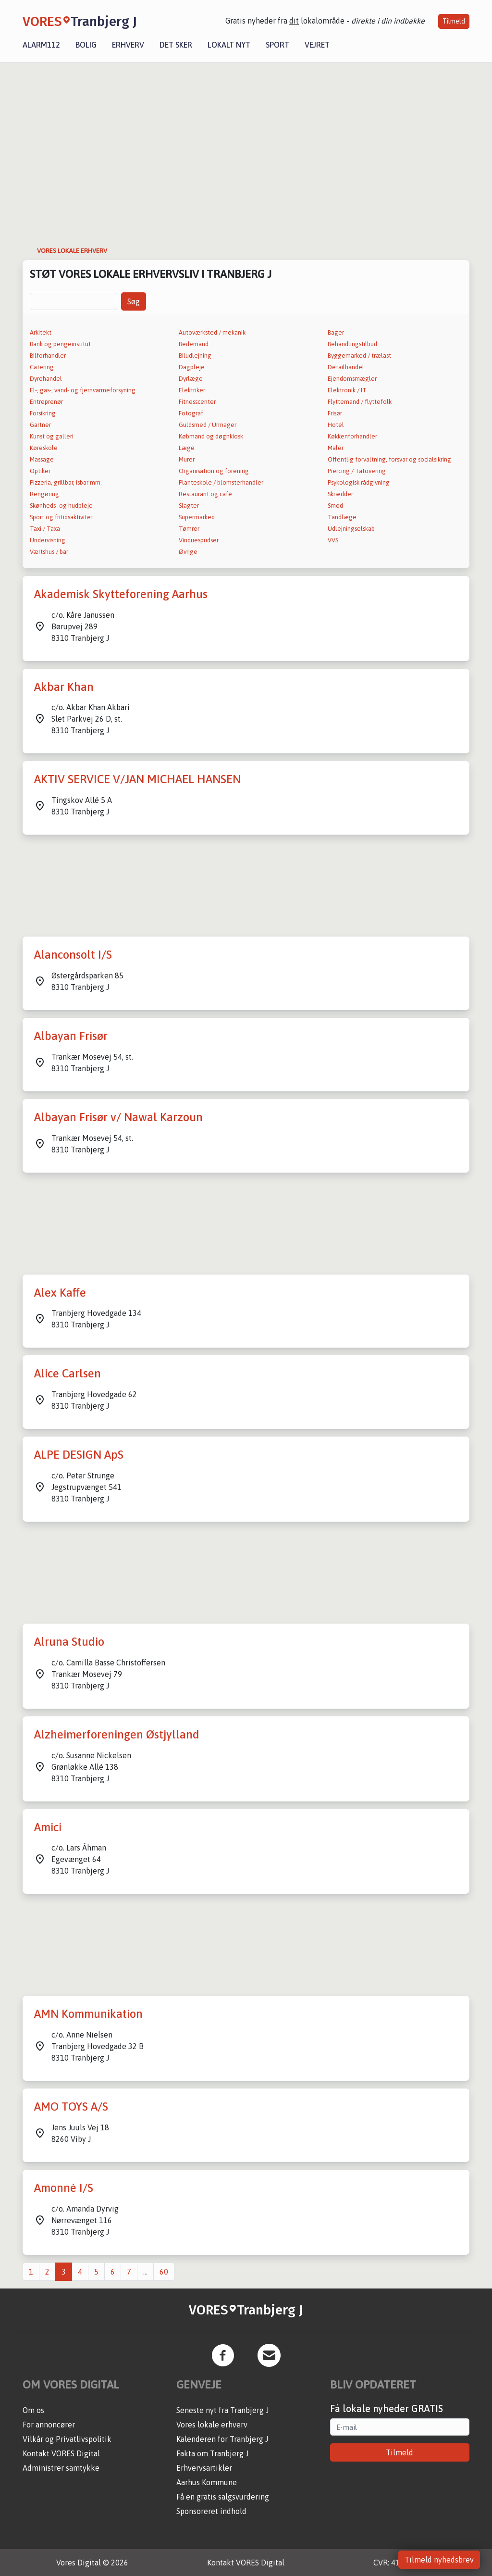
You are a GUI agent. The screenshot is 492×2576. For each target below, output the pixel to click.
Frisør (335, 413)
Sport (277, 44)
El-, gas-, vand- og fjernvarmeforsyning (82, 390)
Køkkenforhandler (352, 436)
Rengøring (44, 494)
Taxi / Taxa (45, 528)
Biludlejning (195, 355)
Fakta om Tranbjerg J (212, 2453)
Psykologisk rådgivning (359, 482)
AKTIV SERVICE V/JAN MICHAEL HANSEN (137, 779)
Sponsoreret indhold (211, 2511)
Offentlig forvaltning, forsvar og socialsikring (389, 459)
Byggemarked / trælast (359, 355)
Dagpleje (192, 367)
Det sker (176, 44)
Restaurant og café (205, 494)
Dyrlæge (191, 378)
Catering (42, 367)
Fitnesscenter (197, 401)
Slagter (189, 505)
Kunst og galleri (52, 436)
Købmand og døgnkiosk (211, 436)
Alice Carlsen (67, 1373)
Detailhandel (346, 367)
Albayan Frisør (71, 1035)
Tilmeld (454, 21)
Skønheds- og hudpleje (61, 505)
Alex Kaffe (60, 1292)
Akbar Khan (64, 686)
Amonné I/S (63, 2187)
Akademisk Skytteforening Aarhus (121, 594)
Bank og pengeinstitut (60, 344)
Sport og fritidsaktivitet (61, 517)
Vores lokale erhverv (211, 2424)
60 (164, 2271)
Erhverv (128, 44)
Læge (187, 447)
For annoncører (49, 2424)
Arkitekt (40, 332)
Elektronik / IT (347, 390)
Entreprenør (46, 401)
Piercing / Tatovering (357, 471)
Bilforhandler (48, 355)
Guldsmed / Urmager (207, 424)
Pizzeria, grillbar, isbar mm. (66, 482)
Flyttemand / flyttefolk (360, 401)
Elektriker (192, 390)
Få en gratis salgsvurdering (222, 2496)
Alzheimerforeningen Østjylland (116, 1734)
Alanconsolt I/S (73, 954)
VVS (333, 540)
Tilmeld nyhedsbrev (439, 2559)
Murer (187, 459)
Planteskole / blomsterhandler (221, 482)
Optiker (40, 471)
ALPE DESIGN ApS (78, 1454)
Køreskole (44, 447)
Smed (335, 505)
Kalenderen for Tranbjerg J (222, 2439)
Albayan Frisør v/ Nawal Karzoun (118, 1117)
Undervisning (47, 540)
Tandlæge (342, 517)
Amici (48, 1827)
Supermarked (197, 517)
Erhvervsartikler (204, 2467)
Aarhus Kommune (206, 2482)
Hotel (336, 424)
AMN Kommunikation (88, 2013)
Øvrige (188, 551)
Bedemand (194, 344)
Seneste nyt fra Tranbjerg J (222, 2410)
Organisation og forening (214, 471)
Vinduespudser (199, 540)
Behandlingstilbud (352, 344)
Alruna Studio (69, 1641)
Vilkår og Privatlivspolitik (67, 2439)
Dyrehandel (46, 378)
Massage (42, 459)
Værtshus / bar (49, 551)
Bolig (86, 44)
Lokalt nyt (229, 44)
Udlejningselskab (351, 528)
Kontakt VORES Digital (61, 2453)
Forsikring (43, 413)
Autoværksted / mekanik (212, 332)
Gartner (40, 424)
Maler (336, 447)
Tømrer (189, 528)
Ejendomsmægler (352, 378)
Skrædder (340, 494)
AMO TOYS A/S (71, 2106)
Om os (33, 2410)
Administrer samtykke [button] (61, 2467)
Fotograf (191, 413)
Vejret (317, 44)
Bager (336, 332)
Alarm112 (41, 44)
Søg (133, 301)
